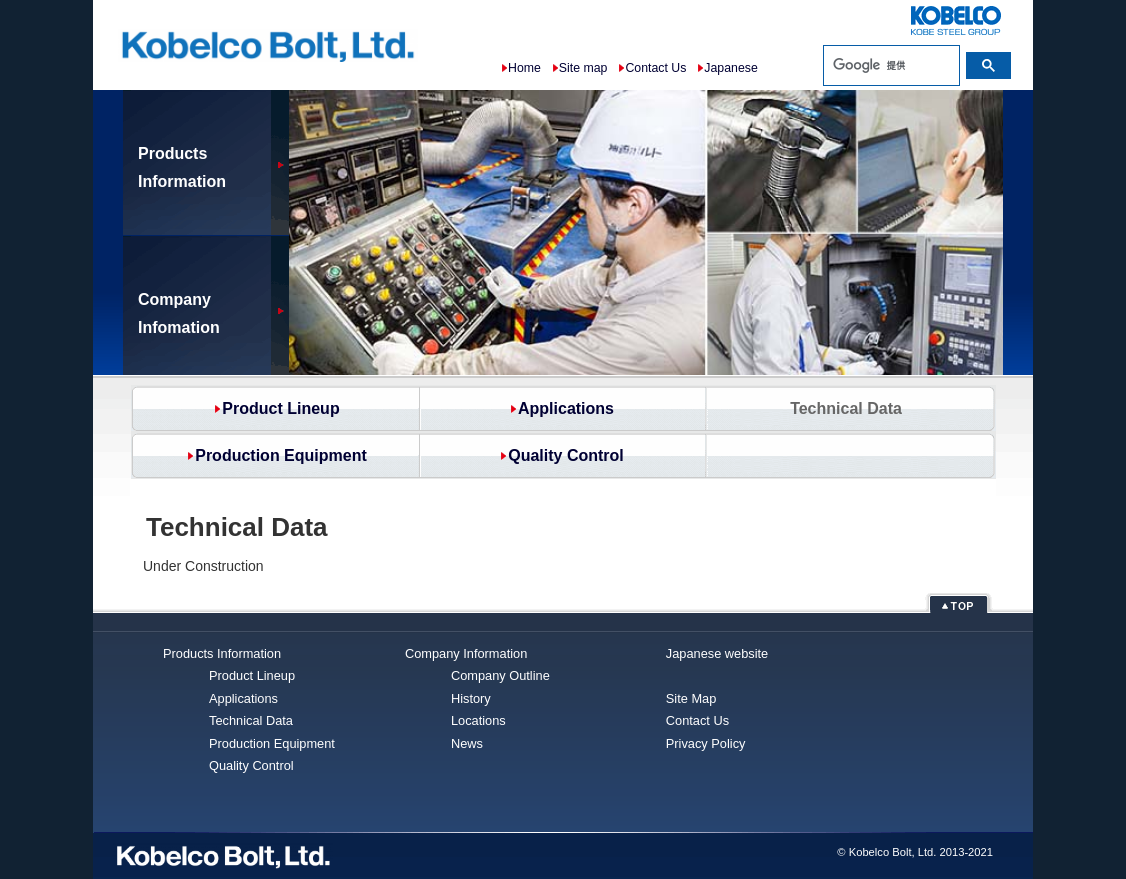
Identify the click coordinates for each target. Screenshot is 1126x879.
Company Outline (500, 675)
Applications (566, 408)
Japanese (730, 68)
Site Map (691, 698)
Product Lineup (280, 408)
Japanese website (719, 653)
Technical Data (251, 720)
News (467, 743)
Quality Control (566, 455)
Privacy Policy (706, 743)
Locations (478, 720)
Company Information (466, 653)
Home (524, 68)
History (471, 698)
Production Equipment (281, 455)
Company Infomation (179, 313)
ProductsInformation (182, 167)
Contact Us (655, 68)
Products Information (222, 653)
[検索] (891, 65)
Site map (583, 68)
